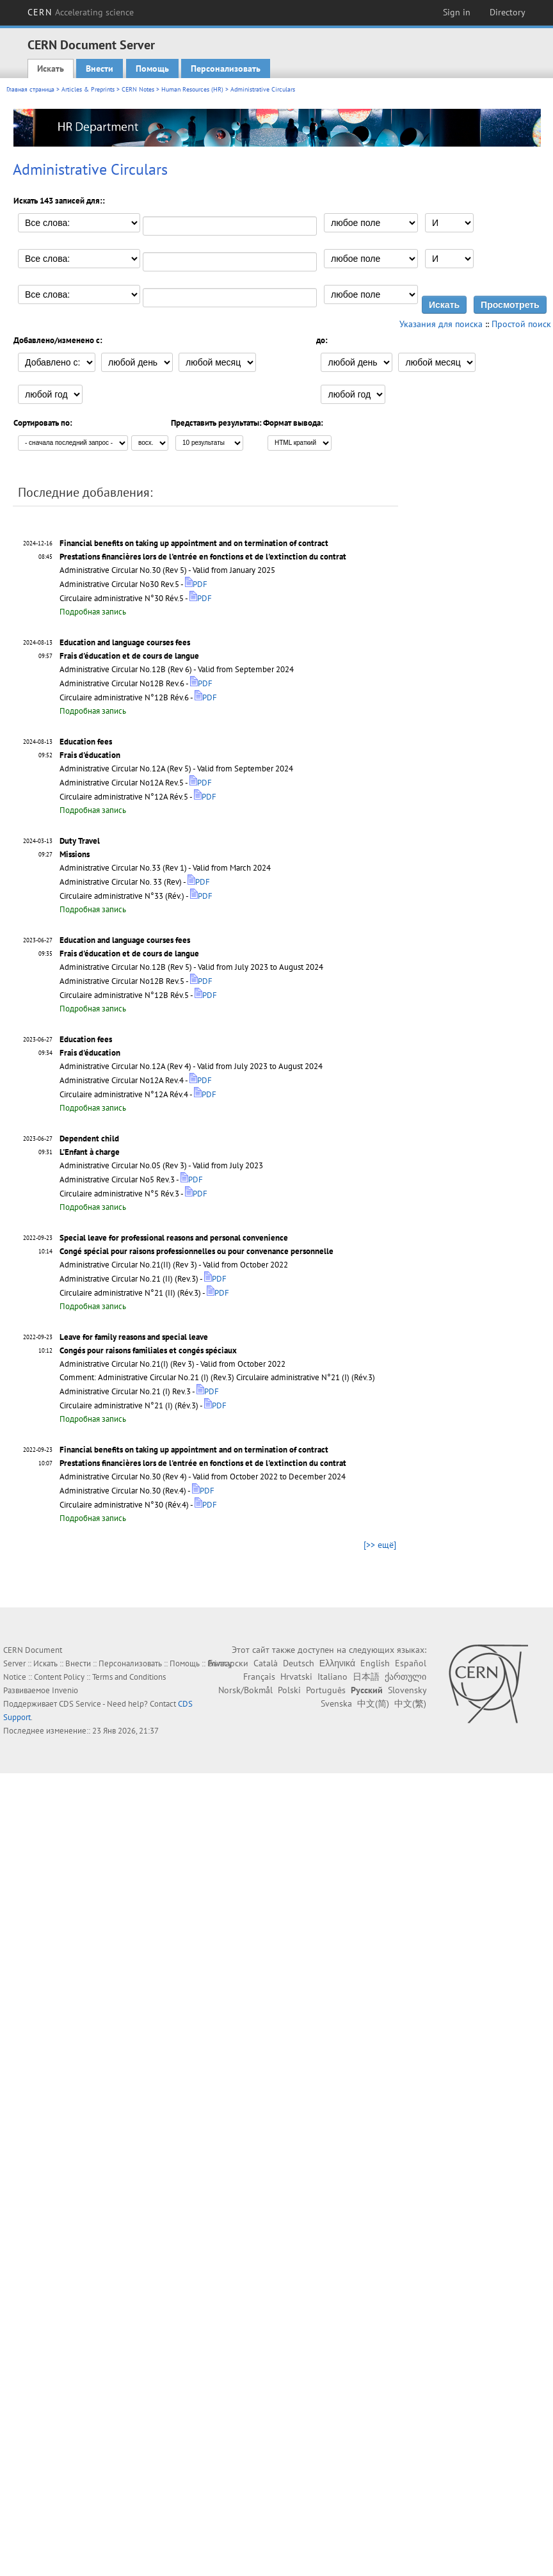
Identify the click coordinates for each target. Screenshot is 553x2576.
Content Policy (59, 1676)
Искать (50, 68)
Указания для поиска (441, 324)
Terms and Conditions (129, 1676)
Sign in (456, 12)
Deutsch (298, 1663)
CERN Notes (138, 89)
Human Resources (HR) (192, 89)
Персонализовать (225, 68)
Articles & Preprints (88, 89)
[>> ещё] (380, 1544)
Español (410, 1663)
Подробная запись (93, 611)
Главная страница (30, 89)
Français (259, 1676)
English (375, 1663)
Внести (99, 68)
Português (326, 1690)
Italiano (332, 1676)
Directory (507, 12)
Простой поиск (521, 324)
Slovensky (407, 1690)
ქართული (405, 1676)
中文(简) (373, 1703)
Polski (289, 1690)
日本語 (366, 1676)
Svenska (336, 1703)
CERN (81, 12)
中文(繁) (410, 1703)
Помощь (152, 68)
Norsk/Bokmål (245, 1690)
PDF (196, 584)
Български (228, 1663)
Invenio (65, 1690)
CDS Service (80, 1703)
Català (265, 1663)
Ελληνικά (337, 1663)
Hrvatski (296, 1676)
